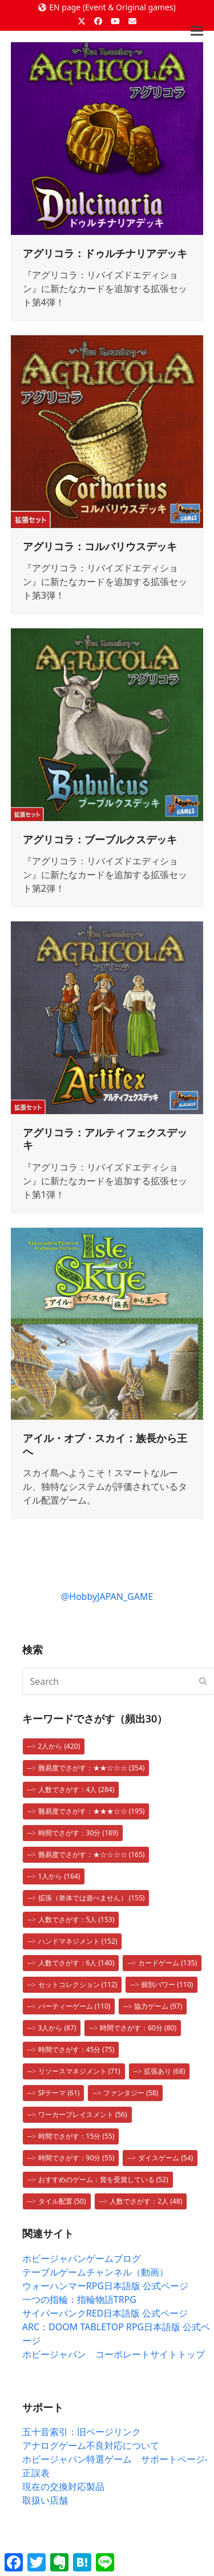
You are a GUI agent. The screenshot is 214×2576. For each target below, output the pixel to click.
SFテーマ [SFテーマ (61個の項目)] (59, 2093)
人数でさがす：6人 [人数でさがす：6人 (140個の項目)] (76, 1963)
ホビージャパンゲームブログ (81, 2258)
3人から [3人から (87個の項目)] (57, 2028)
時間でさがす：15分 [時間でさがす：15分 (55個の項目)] (76, 2136)
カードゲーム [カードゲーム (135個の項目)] (167, 1963)
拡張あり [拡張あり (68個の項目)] (164, 2071)
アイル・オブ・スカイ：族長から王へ (105, 1444)
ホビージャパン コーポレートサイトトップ (113, 2354)
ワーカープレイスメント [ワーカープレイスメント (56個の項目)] (82, 2114)
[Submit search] (203, 1681)
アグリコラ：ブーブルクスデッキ (100, 839)
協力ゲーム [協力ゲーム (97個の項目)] (158, 2006)
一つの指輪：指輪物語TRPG (79, 2299)
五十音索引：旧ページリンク (81, 2431)
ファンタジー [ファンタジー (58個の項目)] (130, 2093)
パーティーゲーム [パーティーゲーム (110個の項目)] (74, 2006)
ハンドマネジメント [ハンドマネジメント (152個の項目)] (78, 1941)
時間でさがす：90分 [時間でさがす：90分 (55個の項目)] (76, 2158)
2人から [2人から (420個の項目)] (59, 1746)
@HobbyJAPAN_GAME (107, 1596)
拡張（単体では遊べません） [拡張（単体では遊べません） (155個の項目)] (91, 1898)
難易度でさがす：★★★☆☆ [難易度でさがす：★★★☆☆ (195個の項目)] (91, 1811)
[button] (197, 31)
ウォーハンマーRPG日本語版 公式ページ (105, 2286)
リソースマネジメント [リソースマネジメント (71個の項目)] (79, 2071)
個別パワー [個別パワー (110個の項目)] (167, 1984)
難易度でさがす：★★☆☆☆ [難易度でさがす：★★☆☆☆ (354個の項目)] (91, 1768)
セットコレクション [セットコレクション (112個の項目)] (78, 1984)
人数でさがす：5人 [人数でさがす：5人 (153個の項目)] (76, 1919)
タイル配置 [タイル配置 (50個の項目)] (62, 2201)
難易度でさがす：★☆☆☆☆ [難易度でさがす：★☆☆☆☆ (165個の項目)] (91, 1854)
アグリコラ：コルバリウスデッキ (100, 546)
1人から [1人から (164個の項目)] (59, 1876)
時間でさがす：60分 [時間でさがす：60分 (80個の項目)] (138, 2028)
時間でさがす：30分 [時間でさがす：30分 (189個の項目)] (78, 1833)
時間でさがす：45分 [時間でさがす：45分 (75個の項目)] (76, 2049)
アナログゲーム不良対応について (90, 2445)
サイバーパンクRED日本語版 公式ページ (105, 2313)
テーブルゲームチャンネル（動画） (95, 2272)
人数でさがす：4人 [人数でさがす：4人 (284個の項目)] (76, 1789)
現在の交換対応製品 (63, 2486)
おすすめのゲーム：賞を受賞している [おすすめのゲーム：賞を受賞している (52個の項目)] (103, 2179)
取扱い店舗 (45, 2500)
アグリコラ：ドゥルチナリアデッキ (105, 253)
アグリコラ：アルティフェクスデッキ (105, 1139)
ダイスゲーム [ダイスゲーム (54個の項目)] (165, 2158)
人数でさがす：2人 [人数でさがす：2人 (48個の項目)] (146, 2201)
